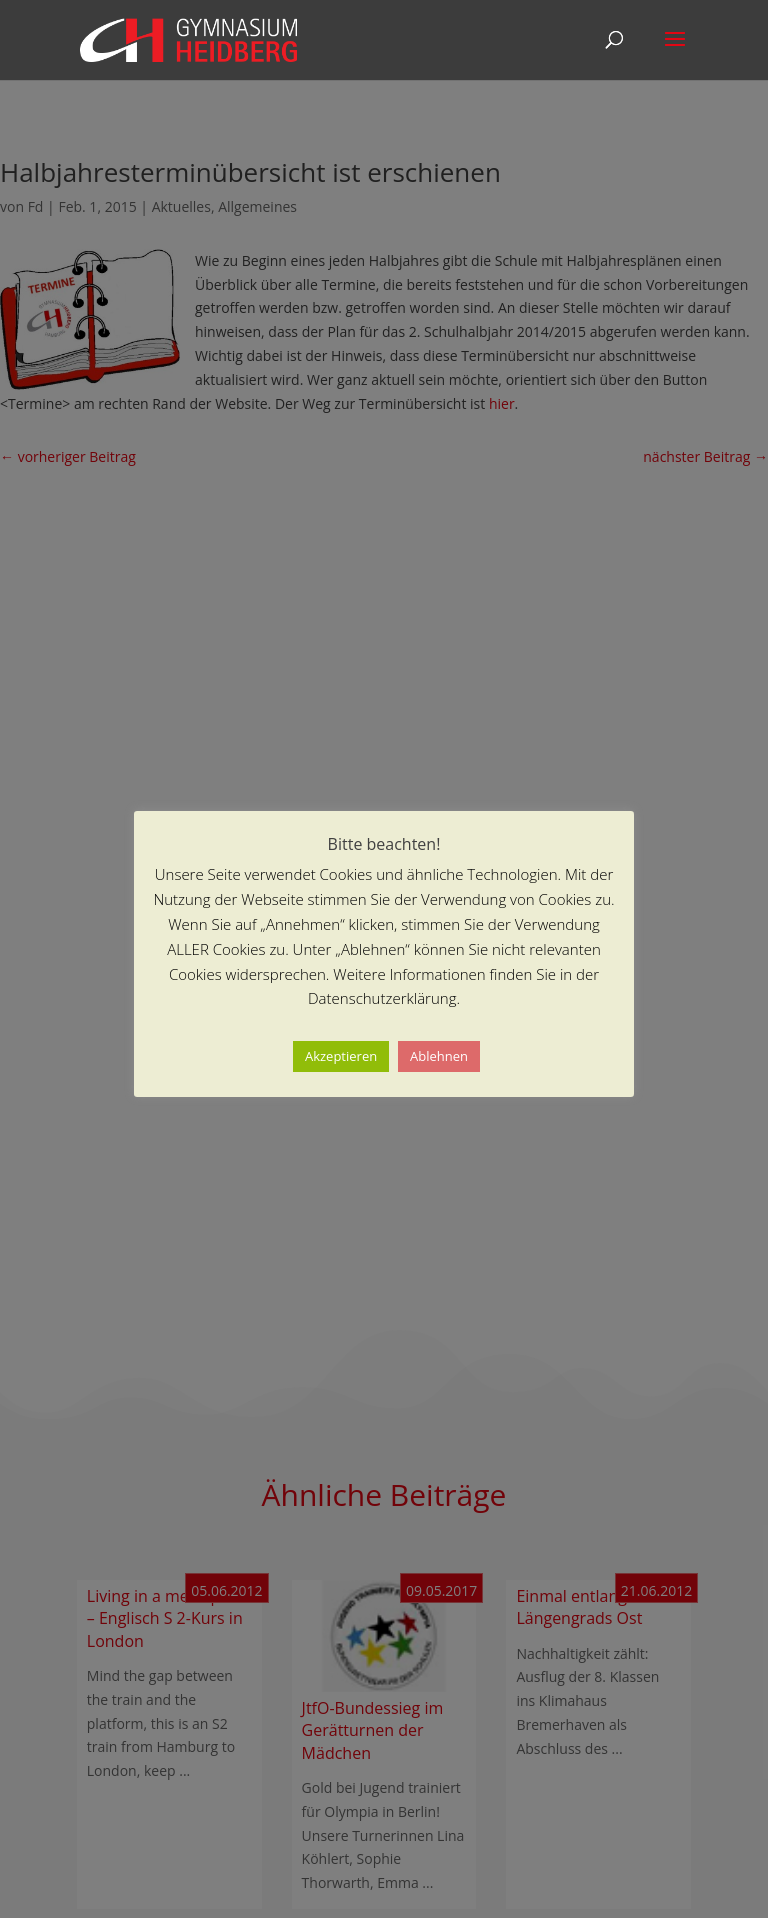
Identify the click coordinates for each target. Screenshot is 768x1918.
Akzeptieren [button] (341, 1056)
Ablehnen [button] (439, 1056)
